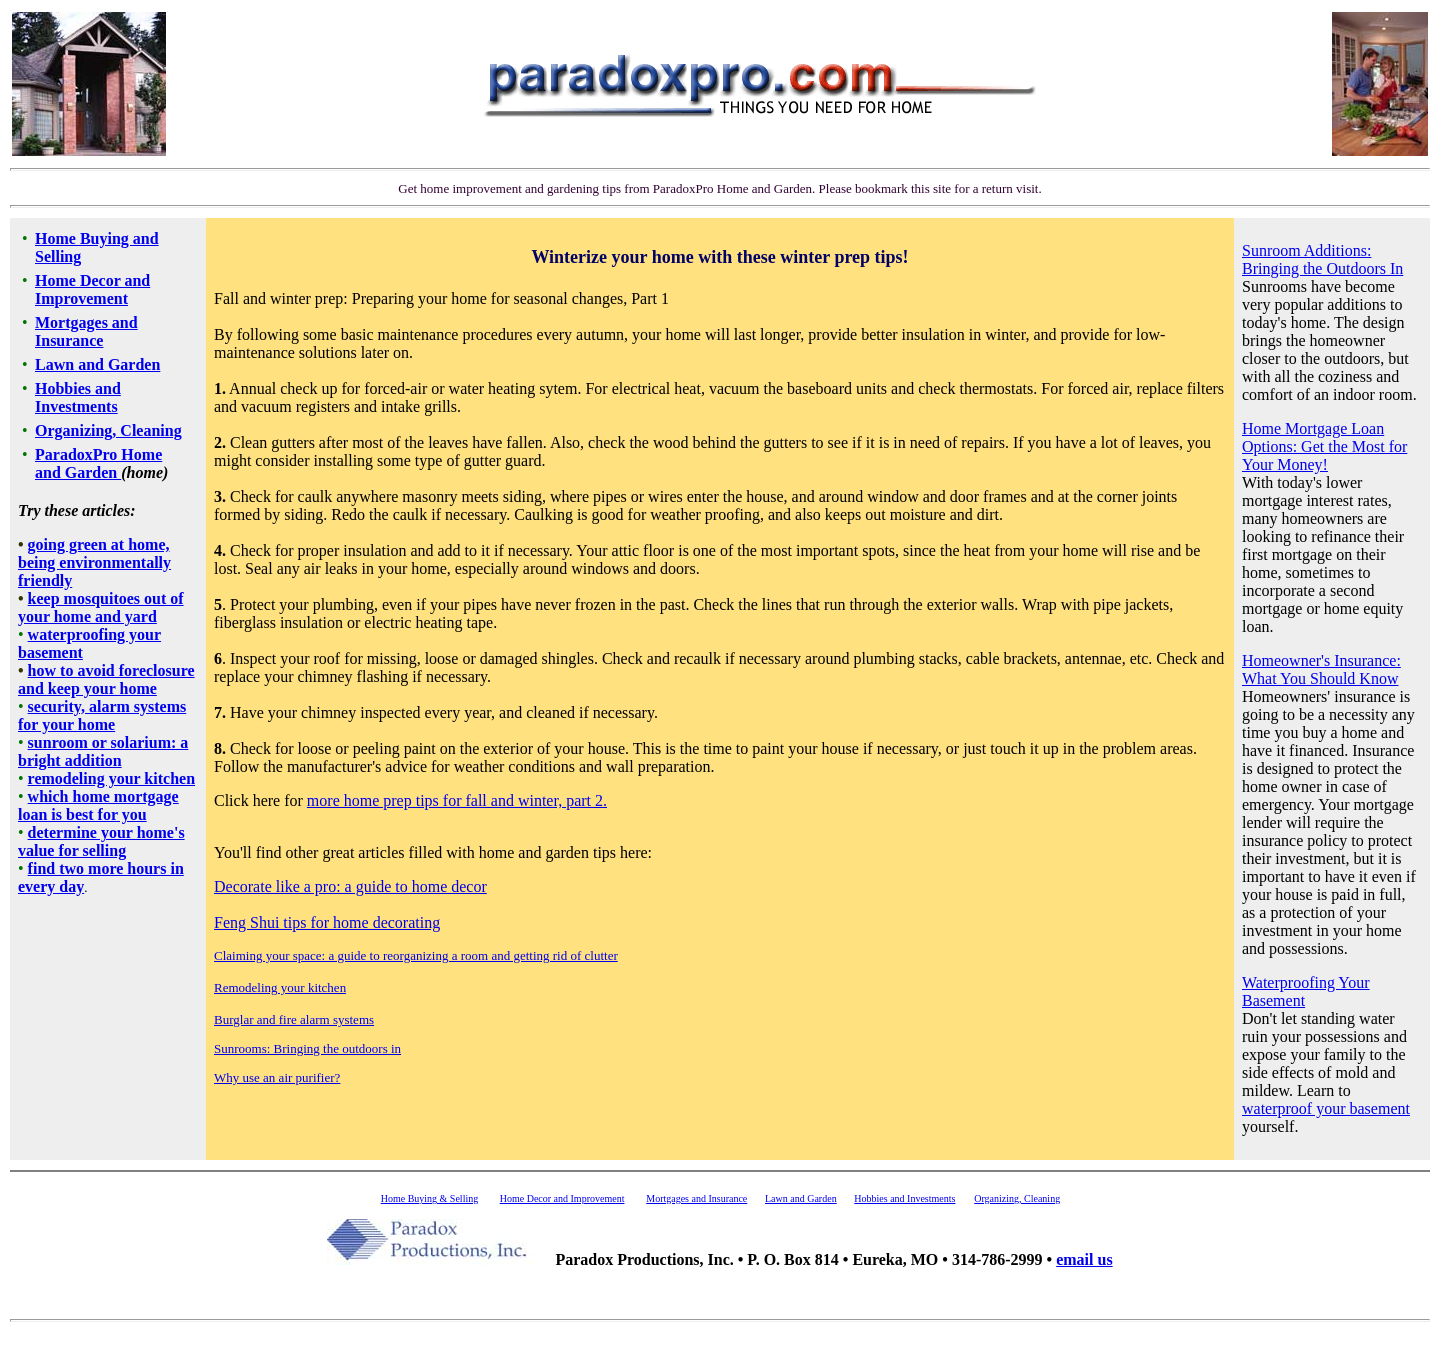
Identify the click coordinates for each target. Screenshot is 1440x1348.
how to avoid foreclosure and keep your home (106, 679)
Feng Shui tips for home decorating (327, 922)
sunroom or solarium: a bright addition (103, 751)
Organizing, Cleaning (108, 430)
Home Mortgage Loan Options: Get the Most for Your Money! (1324, 446)
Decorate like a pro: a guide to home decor (350, 886)
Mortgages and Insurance (86, 331)
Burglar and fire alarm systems (294, 1019)
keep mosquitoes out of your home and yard (101, 607)
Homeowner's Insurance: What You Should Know (1321, 669)
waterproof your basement (1326, 1108)
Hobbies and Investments (78, 397)
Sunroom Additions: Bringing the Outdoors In (1322, 259)
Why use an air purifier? (277, 1077)
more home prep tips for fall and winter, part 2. (457, 800)
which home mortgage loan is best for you (98, 805)
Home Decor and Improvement (92, 289)
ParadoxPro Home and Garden (98, 463)
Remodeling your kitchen (280, 987)
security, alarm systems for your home (102, 715)
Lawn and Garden (97, 364)
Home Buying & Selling (430, 1198)
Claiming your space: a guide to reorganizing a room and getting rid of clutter (416, 955)
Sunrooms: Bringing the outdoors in (307, 1048)
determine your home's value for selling (101, 841)
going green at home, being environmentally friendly (94, 562)
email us (1084, 1259)
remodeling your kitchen (111, 778)
